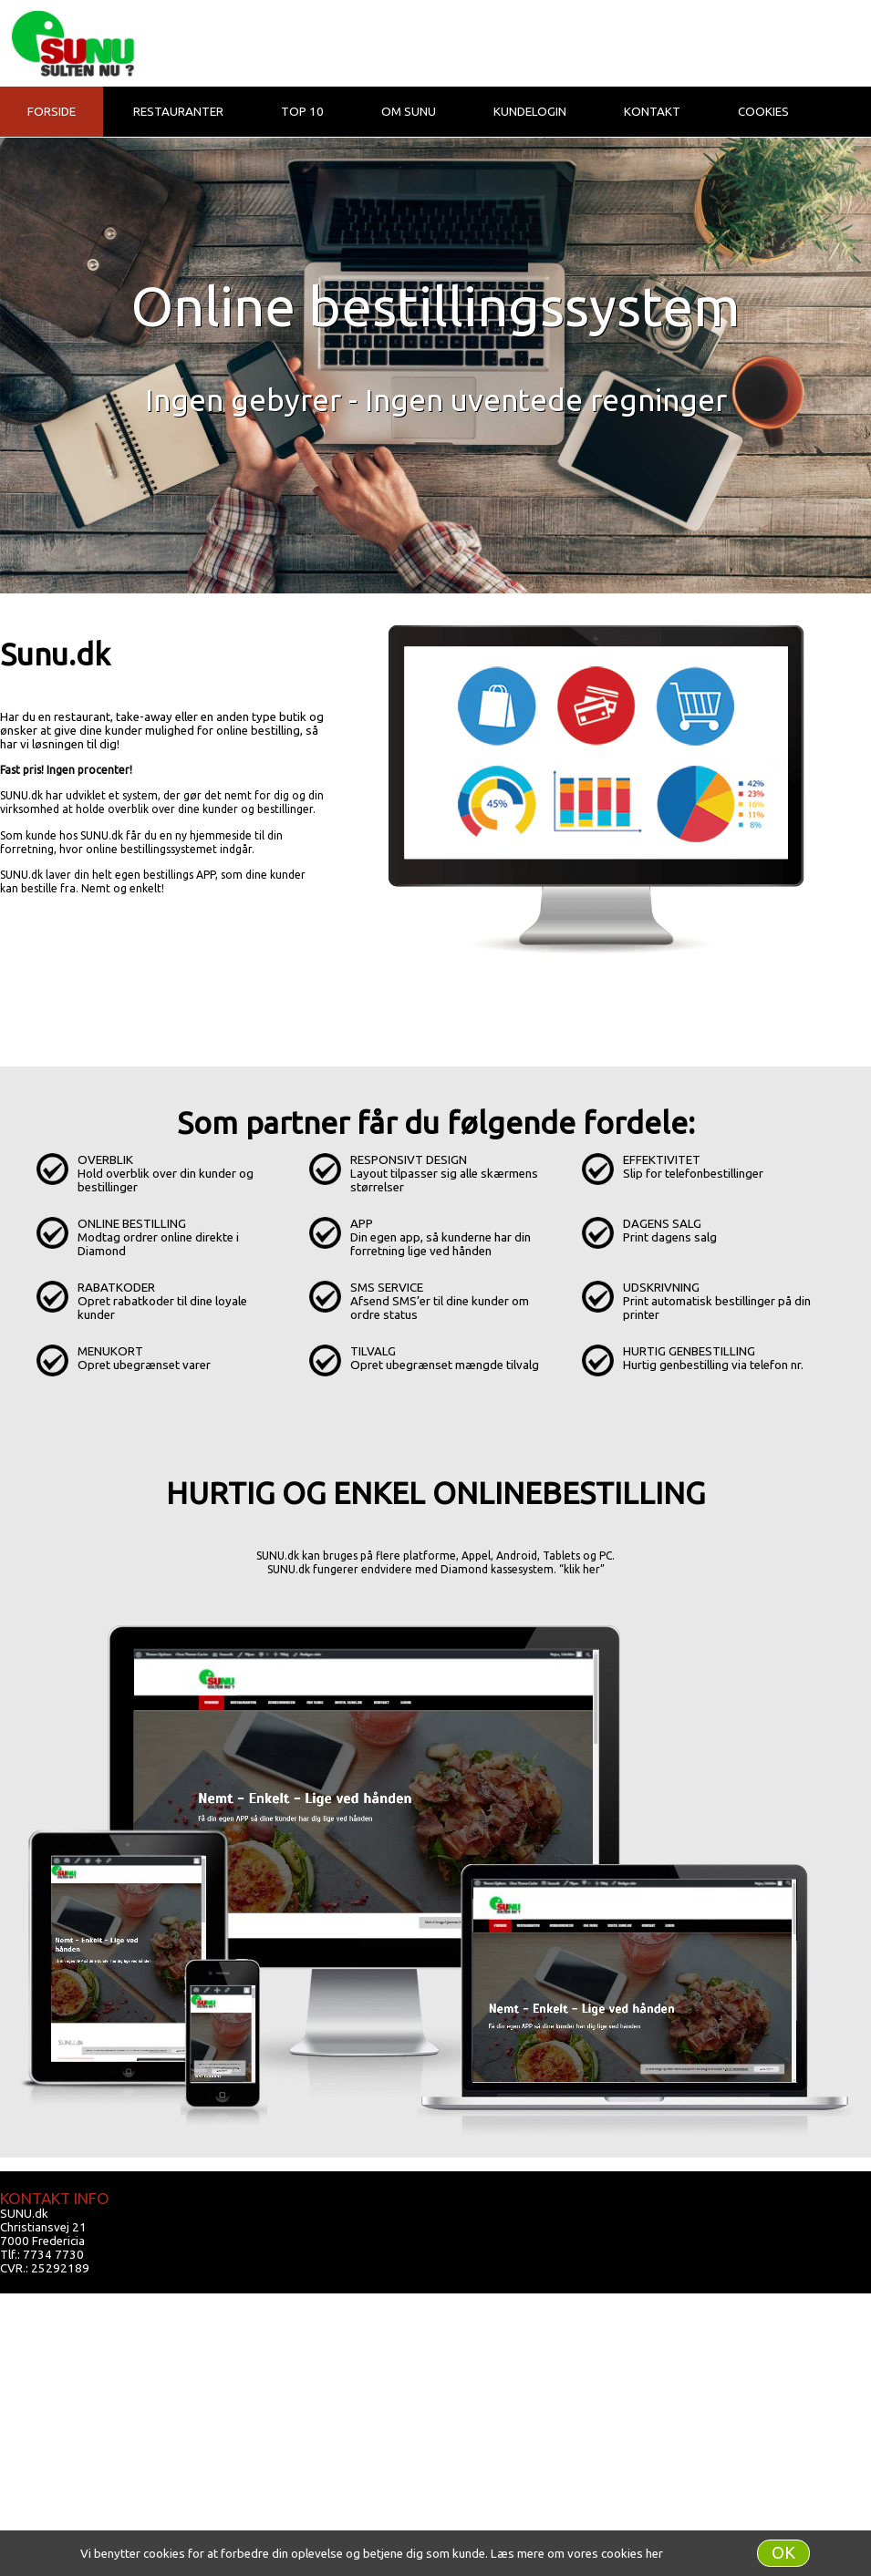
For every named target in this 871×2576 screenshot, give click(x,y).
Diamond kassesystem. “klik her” (523, 1569)
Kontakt (652, 111)
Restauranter (178, 111)
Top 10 (302, 111)
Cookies (763, 111)
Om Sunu (408, 111)
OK (783, 2552)
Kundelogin (529, 111)
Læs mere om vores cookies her (577, 2554)
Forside (51, 111)
